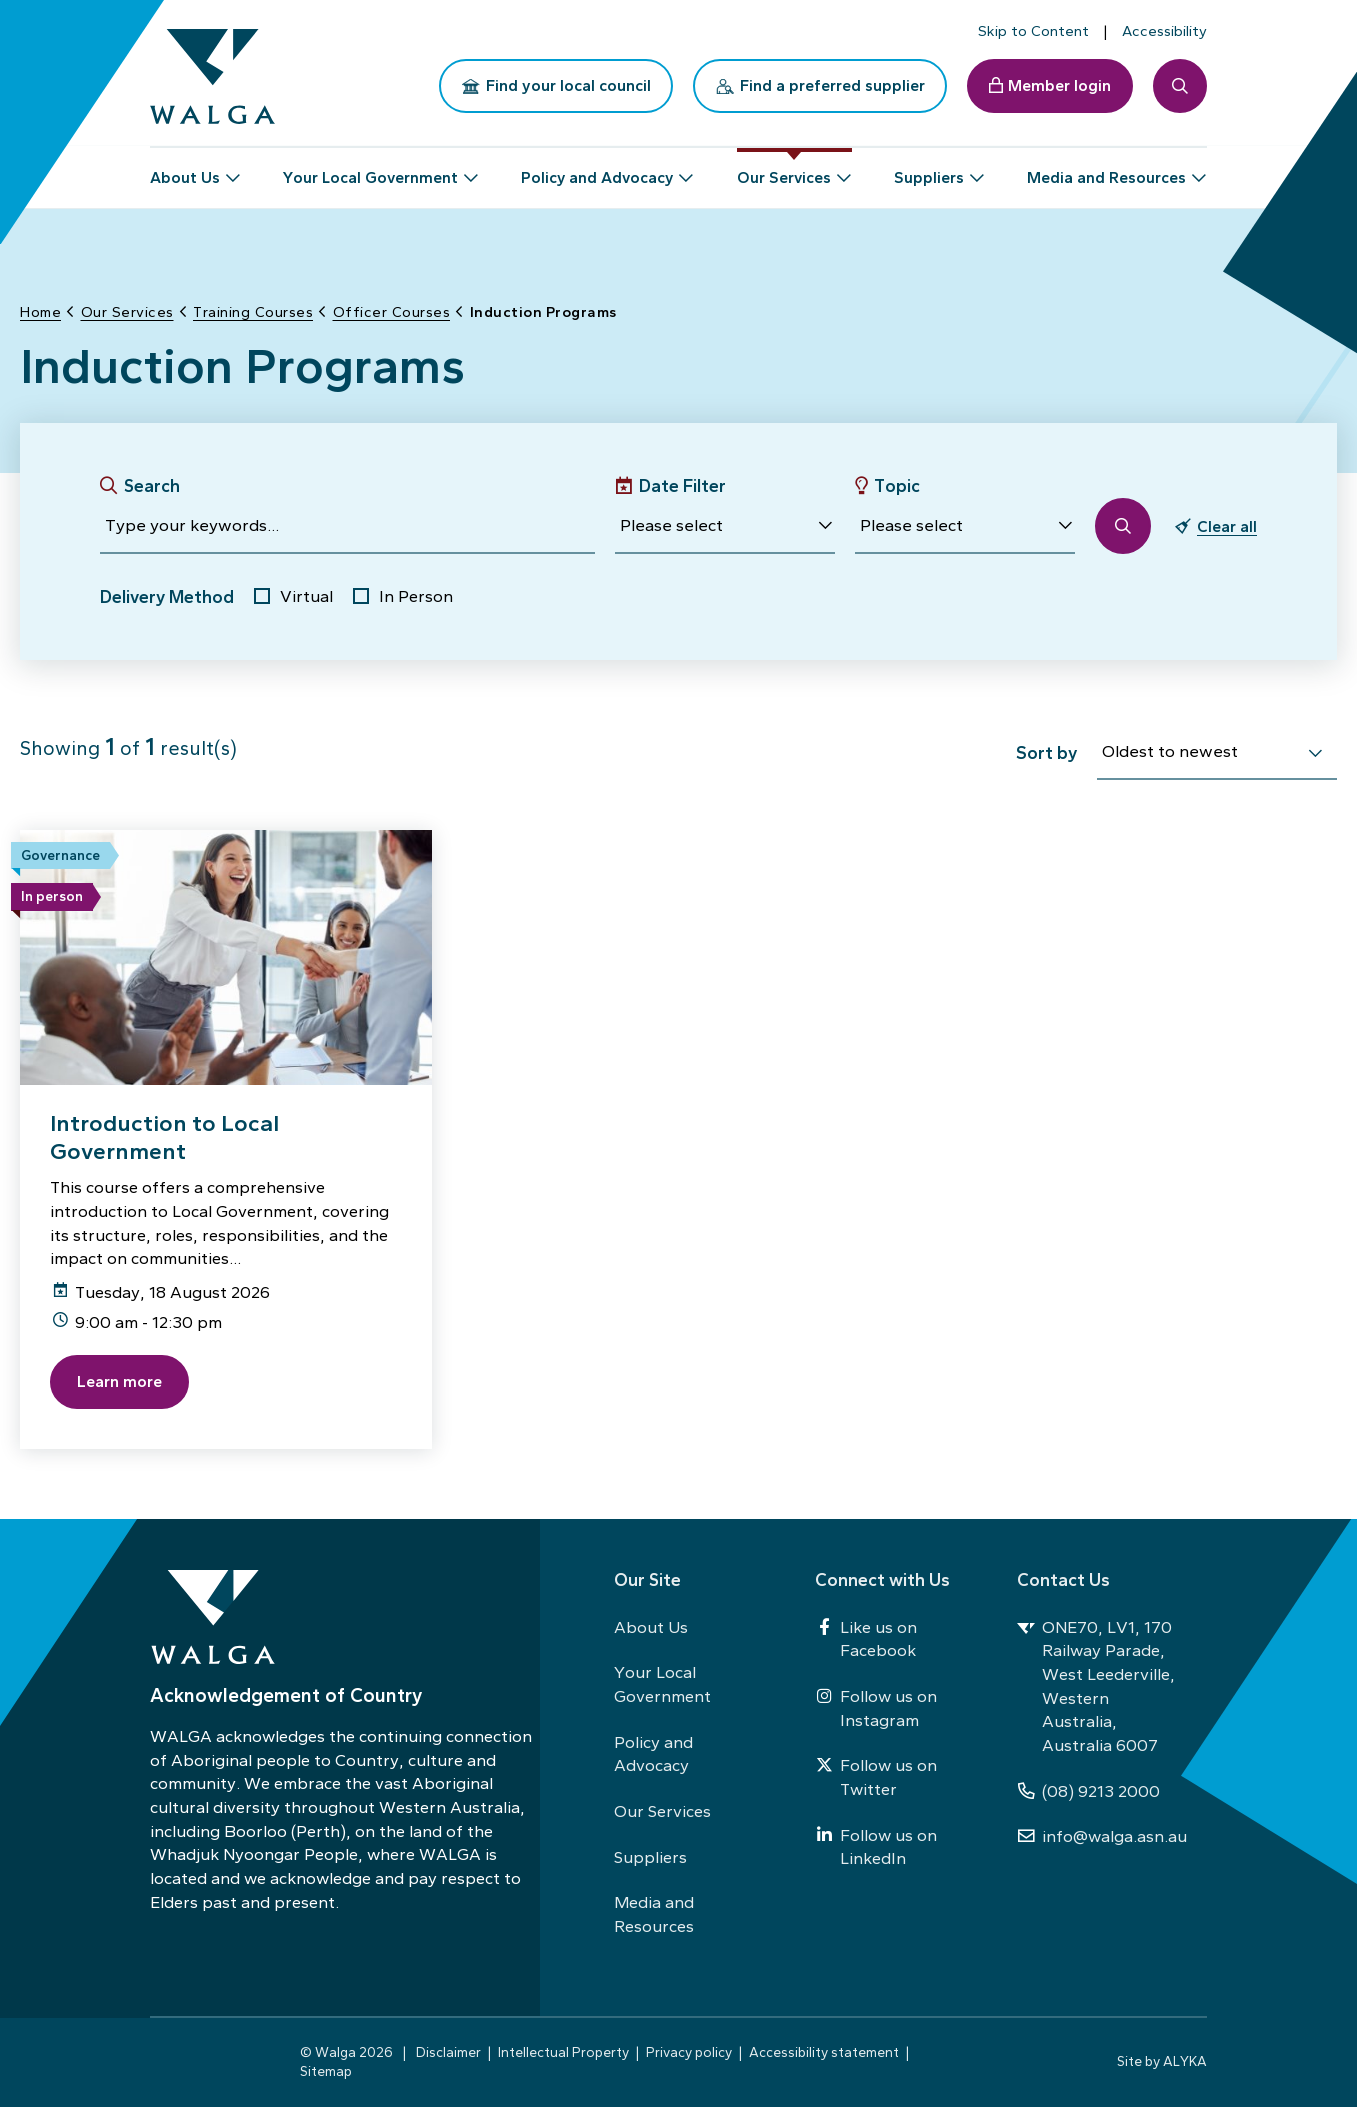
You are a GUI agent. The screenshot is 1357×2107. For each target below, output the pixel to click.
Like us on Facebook (866, 1639)
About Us (651, 1627)
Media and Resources (654, 1914)
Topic (897, 485)
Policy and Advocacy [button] (597, 169)
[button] (725, 526)
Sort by (1046, 752)
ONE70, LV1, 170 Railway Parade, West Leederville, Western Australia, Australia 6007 (1096, 1686)
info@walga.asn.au (1102, 1836)
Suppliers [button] (929, 169)
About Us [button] (185, 169)
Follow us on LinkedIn (876, 1847)
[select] (1315, 754)
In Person (416, 596)
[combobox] (1217, 755)
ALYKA (1185, 2061)
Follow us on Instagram (876, 1708)
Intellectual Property (563, 2052)
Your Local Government (662, 1684)
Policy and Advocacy (653, 1754)
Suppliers (650, 1857)
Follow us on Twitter (876, 1777)
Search (152, 485)
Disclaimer (448, 2052)
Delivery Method (167, 596)
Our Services (662, 1811)
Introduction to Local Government (164, 1137)
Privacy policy (689, 2052)
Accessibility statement (824, 2052)
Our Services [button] (784, 169)
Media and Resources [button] (1106, 169)
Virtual (306, 596)
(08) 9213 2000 (1088, 1791)
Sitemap (326, 2071)
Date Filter (682, 485)
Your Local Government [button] (370, 169)
